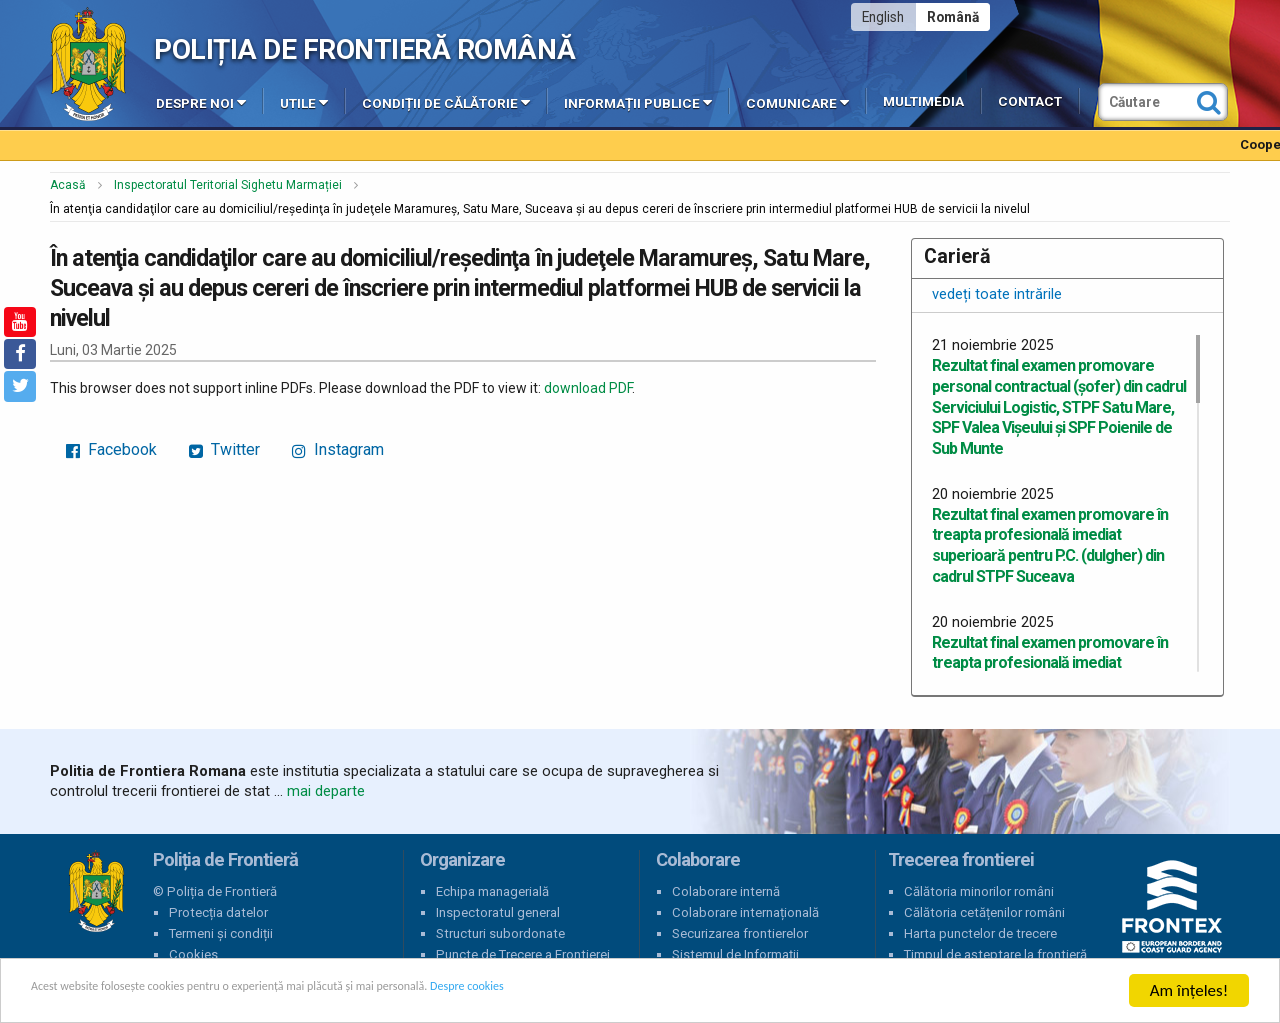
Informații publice (638, 102)
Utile (304, 102)
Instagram (338, 449)
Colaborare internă (726, 891)
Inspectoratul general (498, 912)
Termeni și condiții (221, 933)
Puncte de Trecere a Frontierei (523, 954)
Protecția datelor (218, 912)
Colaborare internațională (745, 912)
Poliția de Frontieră (96, 892)
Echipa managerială (492, 891)
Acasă (68, 185)
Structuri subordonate (500, 933)
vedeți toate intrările (997, 294)
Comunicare (797, 102)
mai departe (326, 791)
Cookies (193, 954)
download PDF (588, 388)
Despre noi (201, 102)
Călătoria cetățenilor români (984, 912)
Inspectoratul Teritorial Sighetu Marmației (228, 185)
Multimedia (923, 101)
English (883, 17)
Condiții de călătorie (446, 102)
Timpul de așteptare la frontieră (995, 954)
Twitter (224, 449)
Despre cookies (648, 992)
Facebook (111, 449)
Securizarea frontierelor (740, 933)
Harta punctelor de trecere (980, 933)
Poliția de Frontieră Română (364, 49)
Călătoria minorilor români (979, 891)
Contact (1030, 101)
